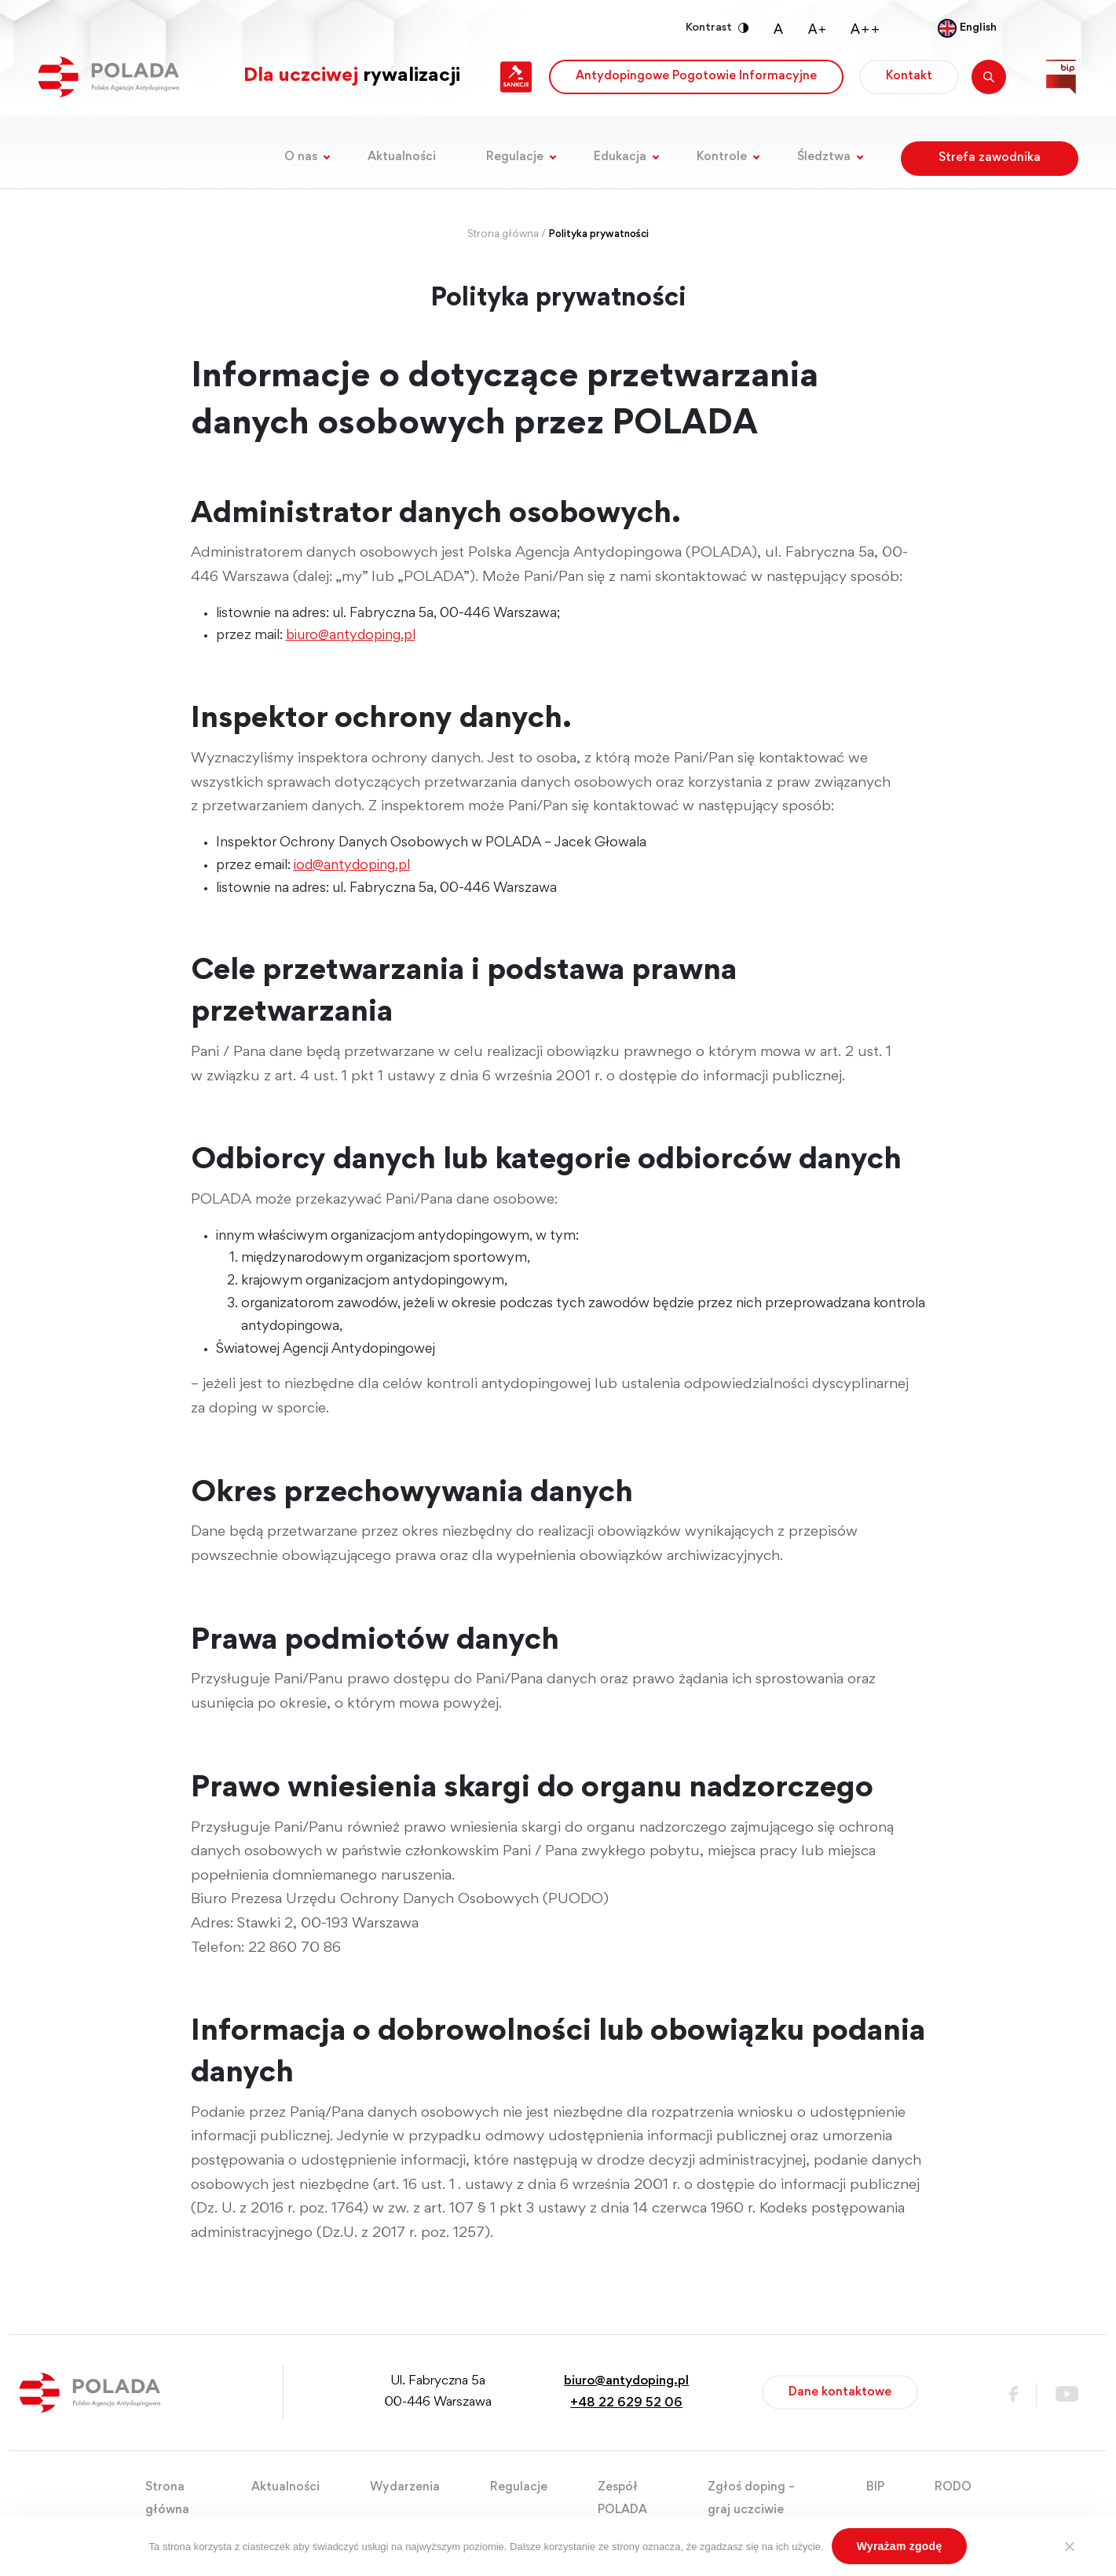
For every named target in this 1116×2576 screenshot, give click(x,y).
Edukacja (620, 157)
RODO (953, 2487)
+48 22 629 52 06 (626, 2404)
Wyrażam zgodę (899, 2546)
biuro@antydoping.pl (350, 636)
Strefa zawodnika (990, 157)
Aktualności (402, 157)
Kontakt (909, 76)
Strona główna (503, 234)
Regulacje (514, 157)
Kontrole (722, 157)
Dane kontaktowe (840, 2392)
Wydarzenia (405, 2487)
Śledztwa (824, 157)
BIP (875, 2487)
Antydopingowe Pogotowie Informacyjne (696, 76)
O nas (300, 157)
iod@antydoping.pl (352, 866)
